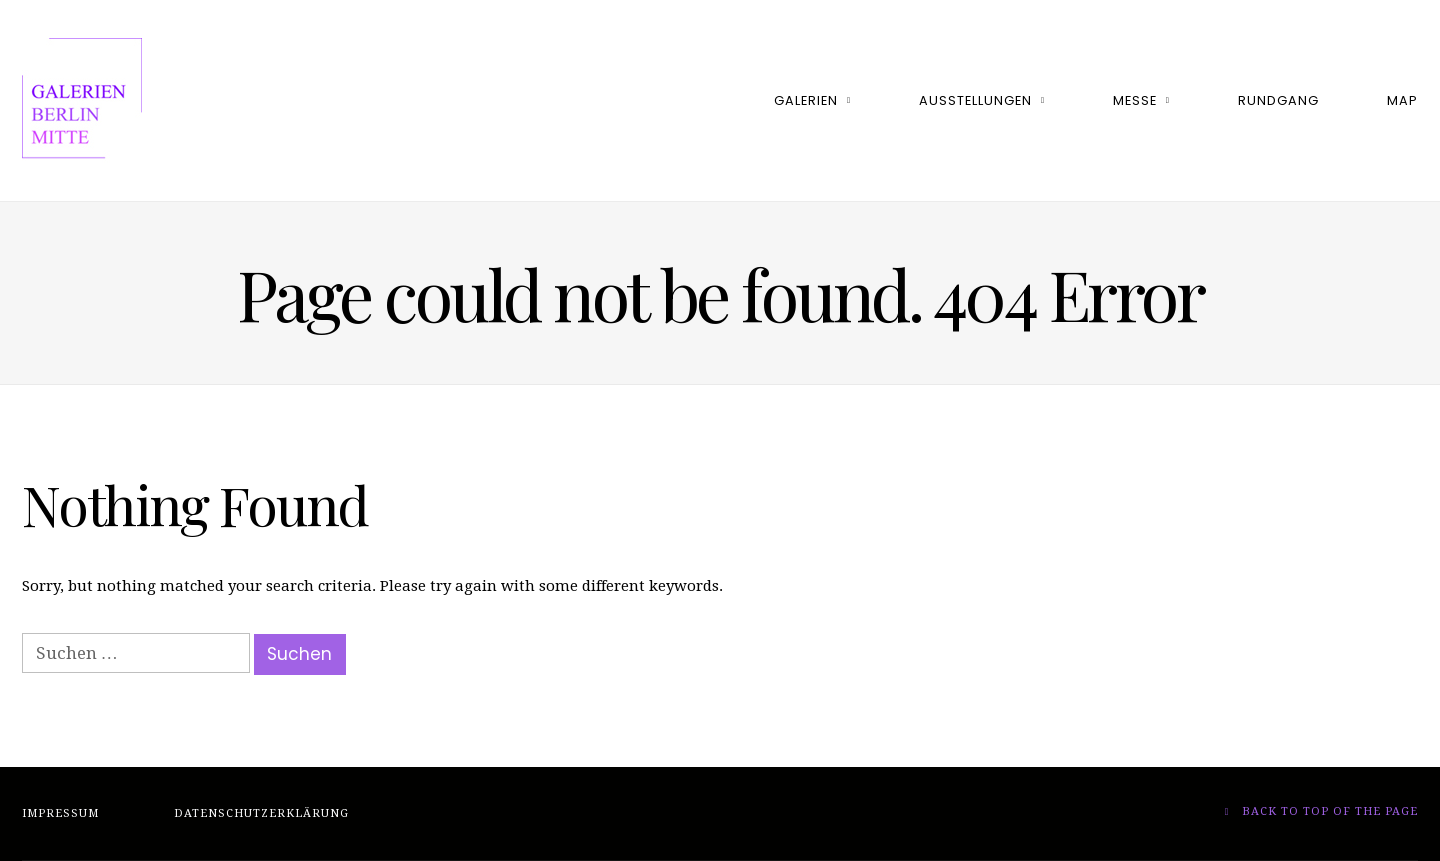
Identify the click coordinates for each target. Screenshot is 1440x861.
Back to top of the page (1321, 811)
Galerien (806, 100)
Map (1402, 100)
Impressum (60, 813)
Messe (1135, 100)
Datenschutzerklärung (261, 813)
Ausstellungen (975, 100)
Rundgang (1278, 100)
